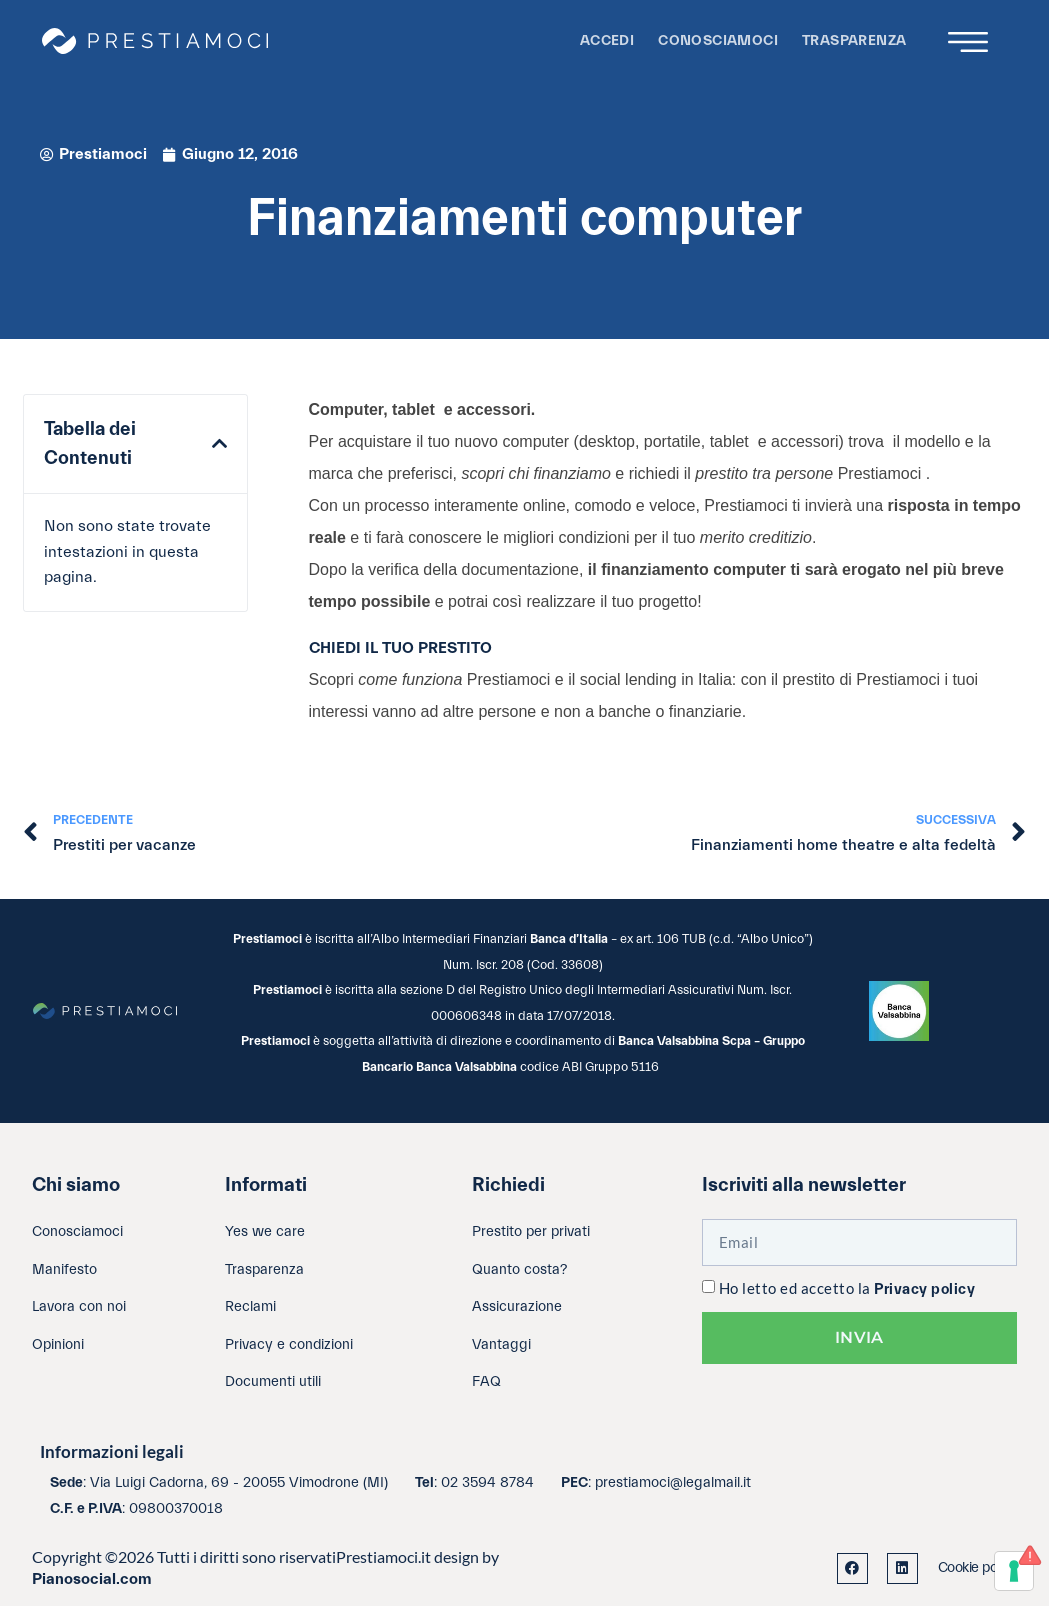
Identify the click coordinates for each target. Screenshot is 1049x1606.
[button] (219, 444)
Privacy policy (924, 1289)
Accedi (607, 40)
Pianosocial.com (92, 1579)
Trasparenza (854, 40)
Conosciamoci (718, 40)
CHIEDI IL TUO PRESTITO (400, 648)
